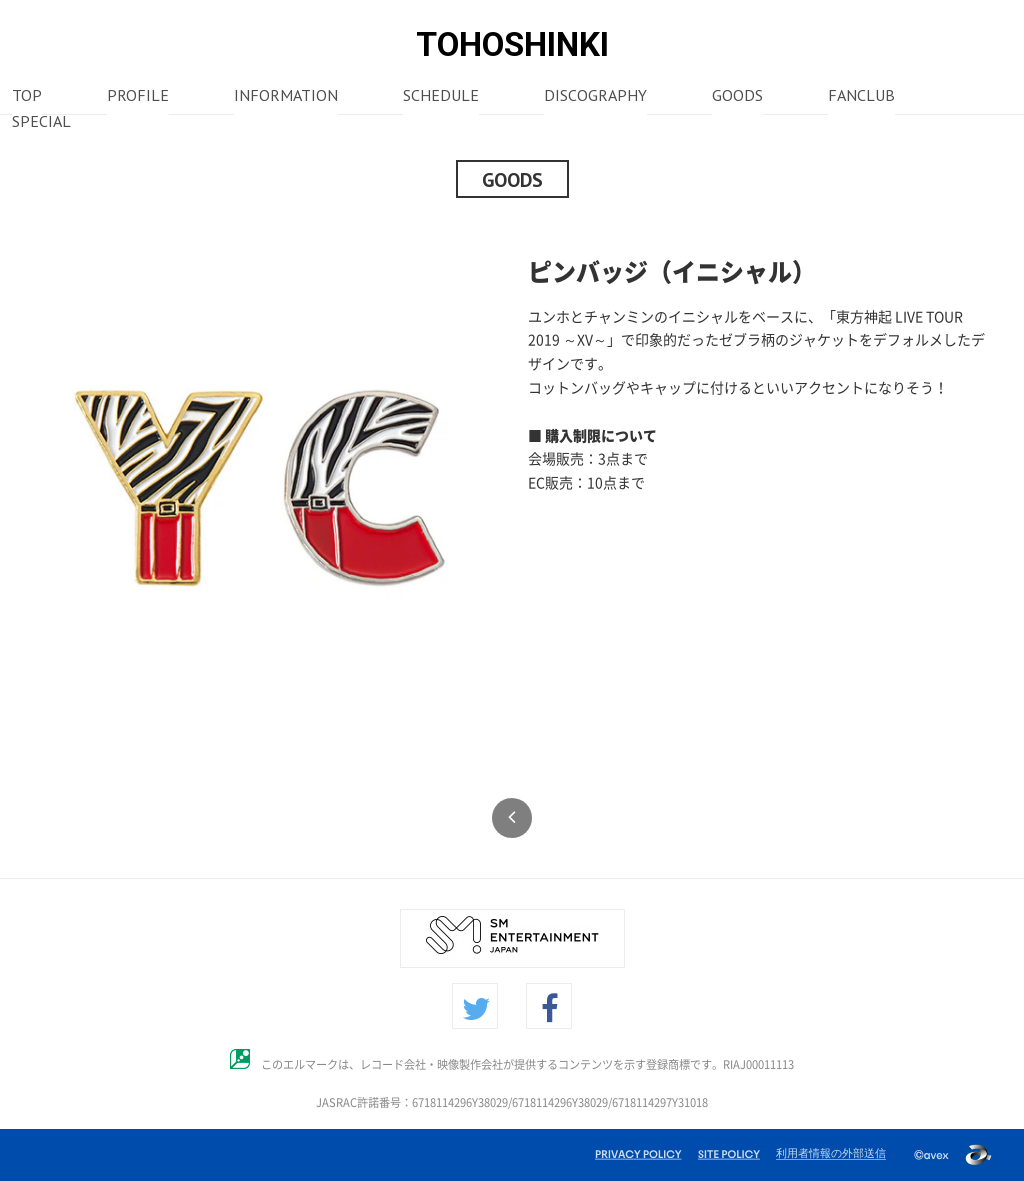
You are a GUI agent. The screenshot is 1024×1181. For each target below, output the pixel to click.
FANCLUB (861, 97)
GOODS (737, 97)
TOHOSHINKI (512, 44)
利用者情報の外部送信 (831, 1153)
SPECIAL (41, 123)
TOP (27, 97)
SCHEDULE (441, 97)
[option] (262, 488)
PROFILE (138, 97)
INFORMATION (286, 97)
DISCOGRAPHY (595, 97)
